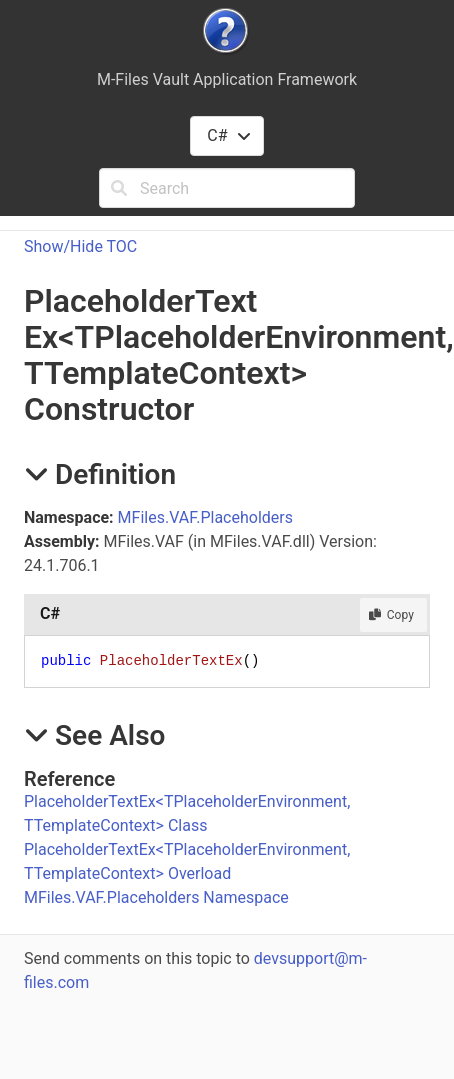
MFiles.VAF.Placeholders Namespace (156, 897)
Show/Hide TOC (80, 246)
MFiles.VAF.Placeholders (205, 517)
